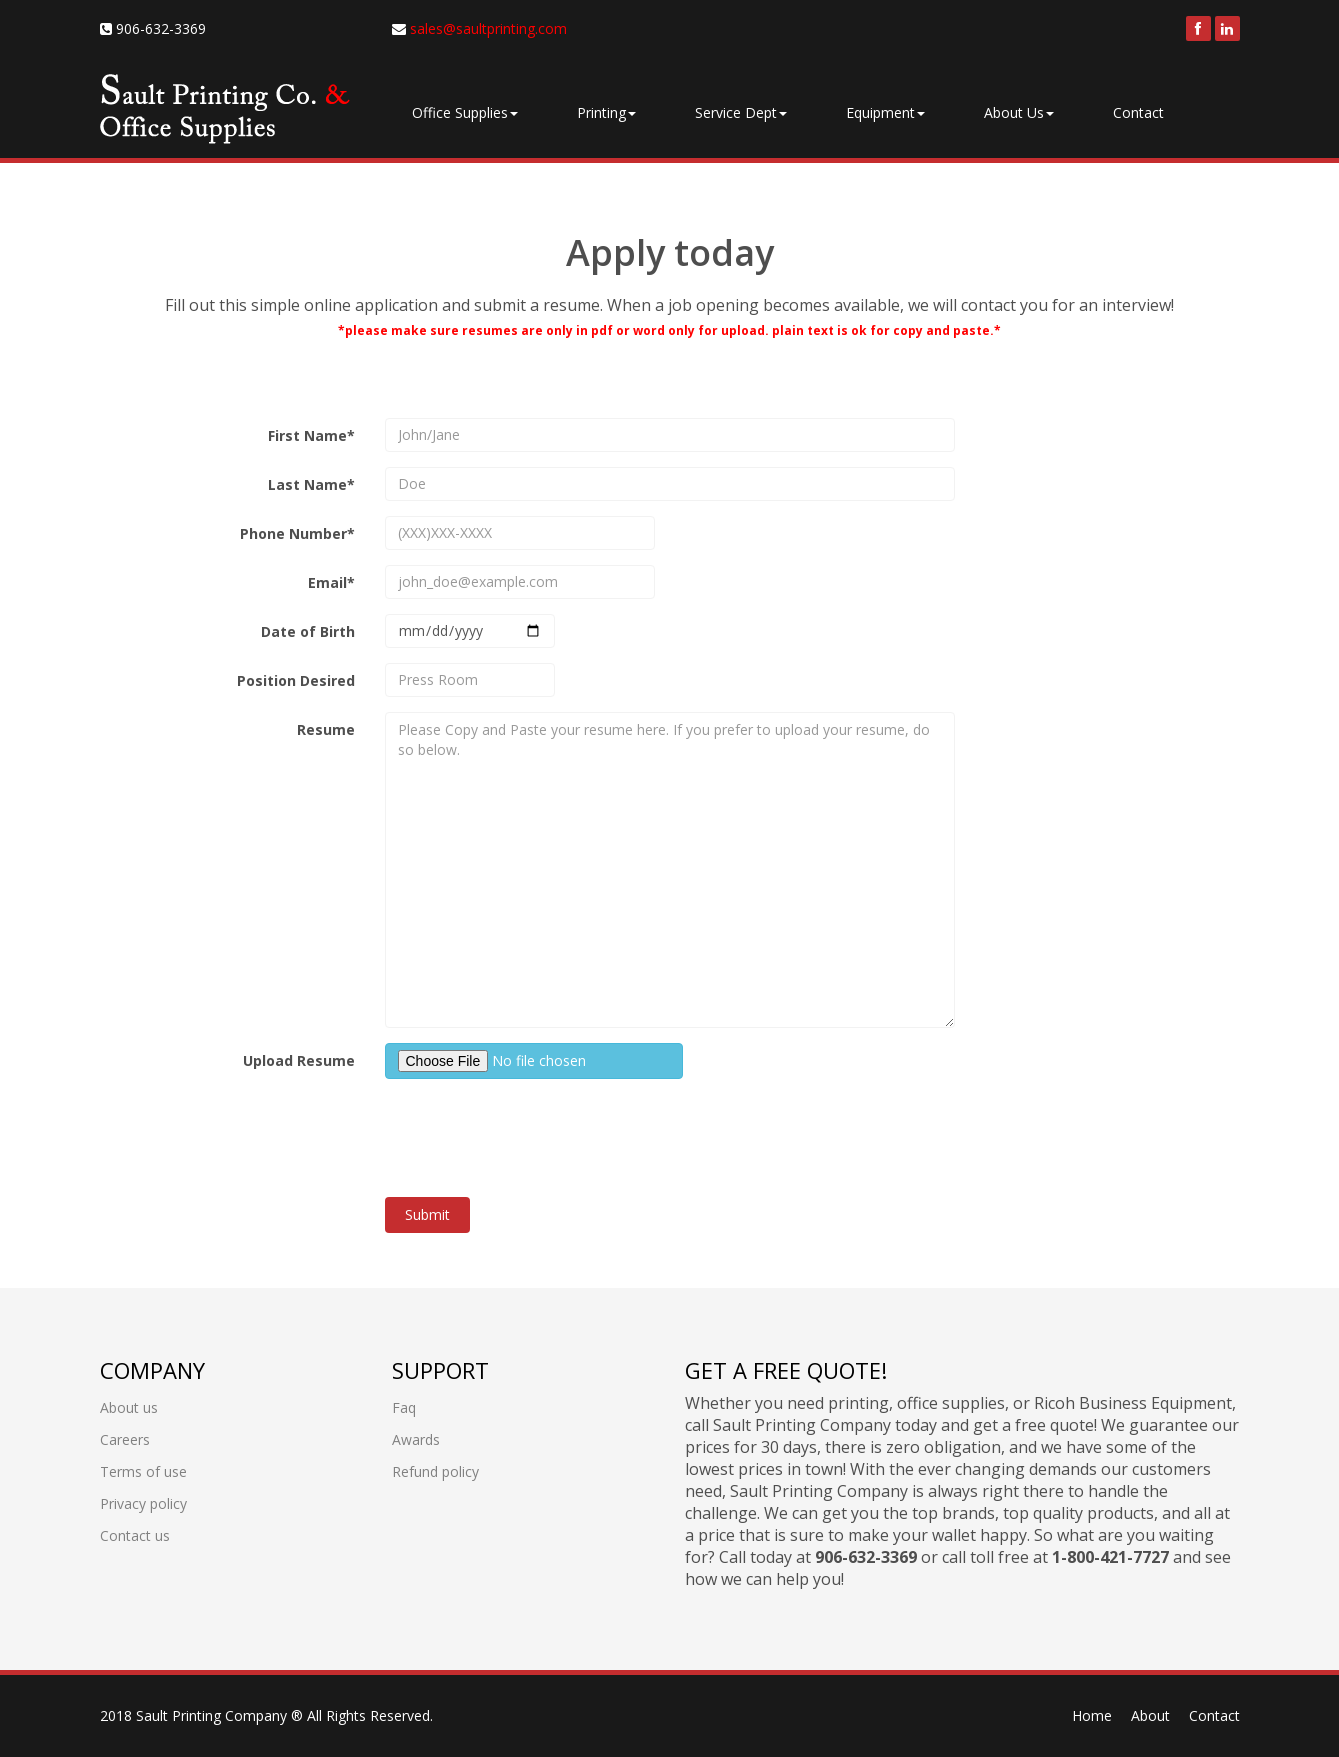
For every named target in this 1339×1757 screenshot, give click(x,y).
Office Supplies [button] (465, 112)
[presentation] (537, 1133)
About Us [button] (1019, 112)
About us (129, 1407)
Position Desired (296, 680)
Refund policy (435, 1471)
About (1150, 1715)
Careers (125, 1439)
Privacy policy (143, 1503)
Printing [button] (606, 112)
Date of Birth (308, 631)
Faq (404, 1407)
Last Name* (311, 484)
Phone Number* (297, 533)
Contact (1138, 112)
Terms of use (143, 1471)
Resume (326, 729)
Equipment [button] (885, 112)
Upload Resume (299, 1060)
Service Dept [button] (741, 112)
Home (1092, 1715)
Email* (331, 582)
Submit (427, 1214)
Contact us (135, 1535)
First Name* (311, 435)
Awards (416, 1439)
